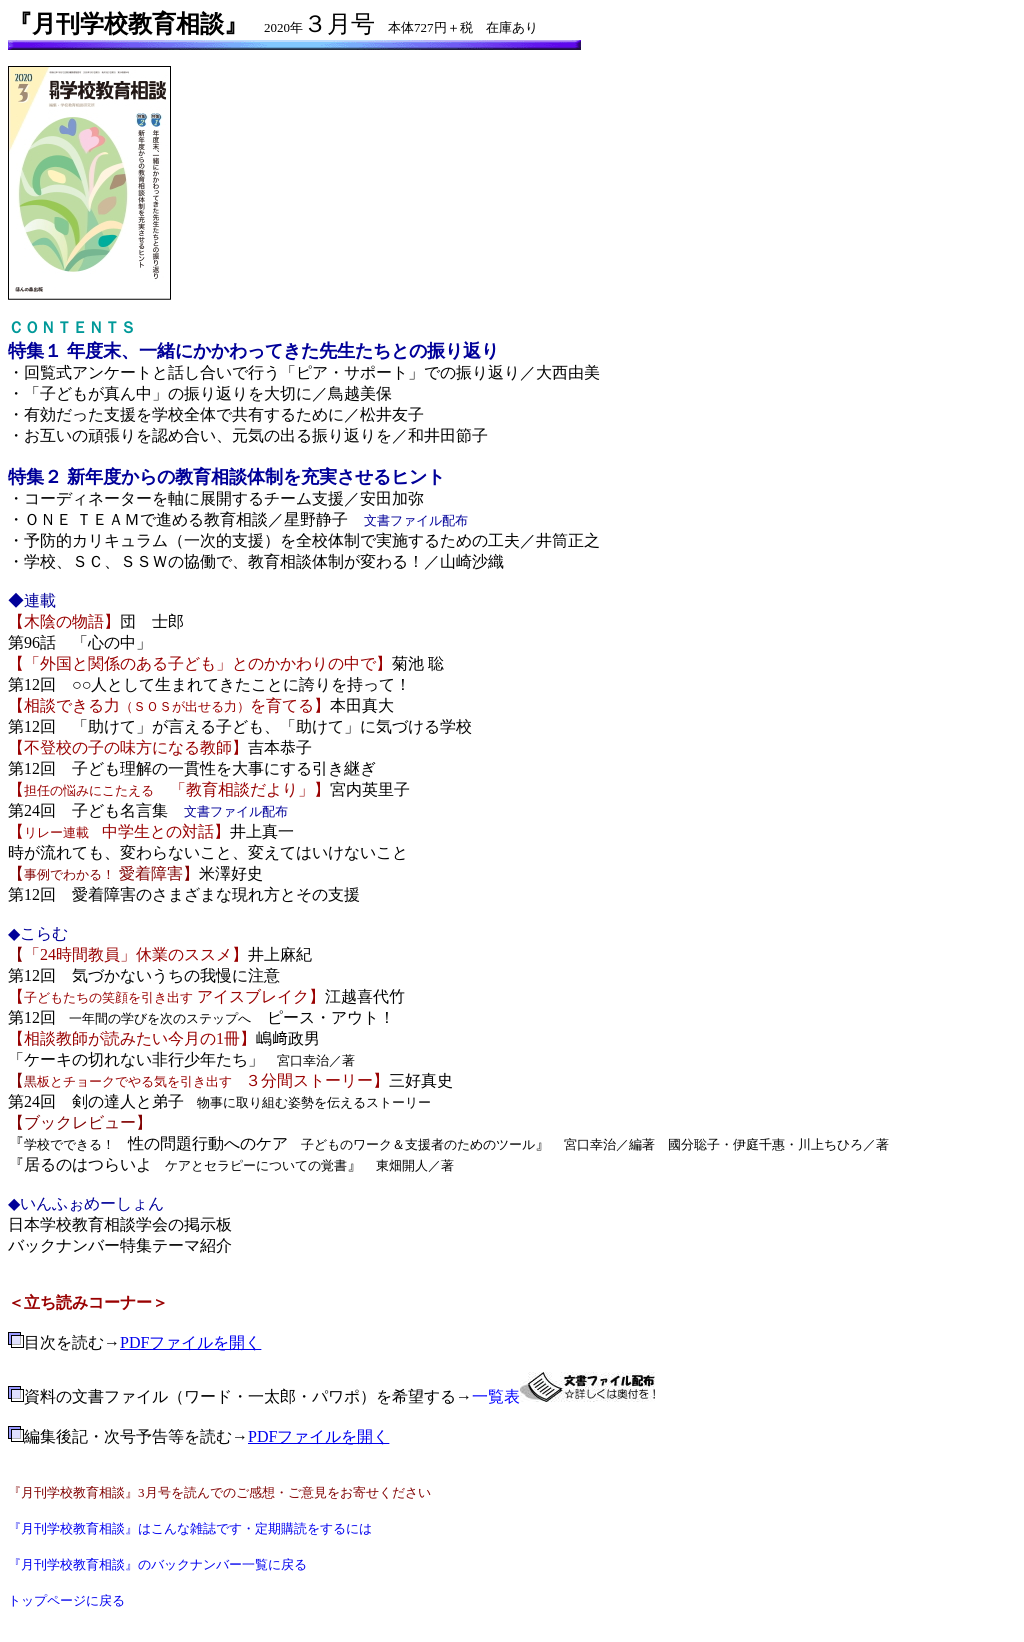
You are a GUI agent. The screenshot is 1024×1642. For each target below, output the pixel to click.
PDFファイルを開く (190, 1342)
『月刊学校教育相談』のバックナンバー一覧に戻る (157, 1564)
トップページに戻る (66, 1600)
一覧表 (496, 1396)
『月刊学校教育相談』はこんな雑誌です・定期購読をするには (190, 1528)
